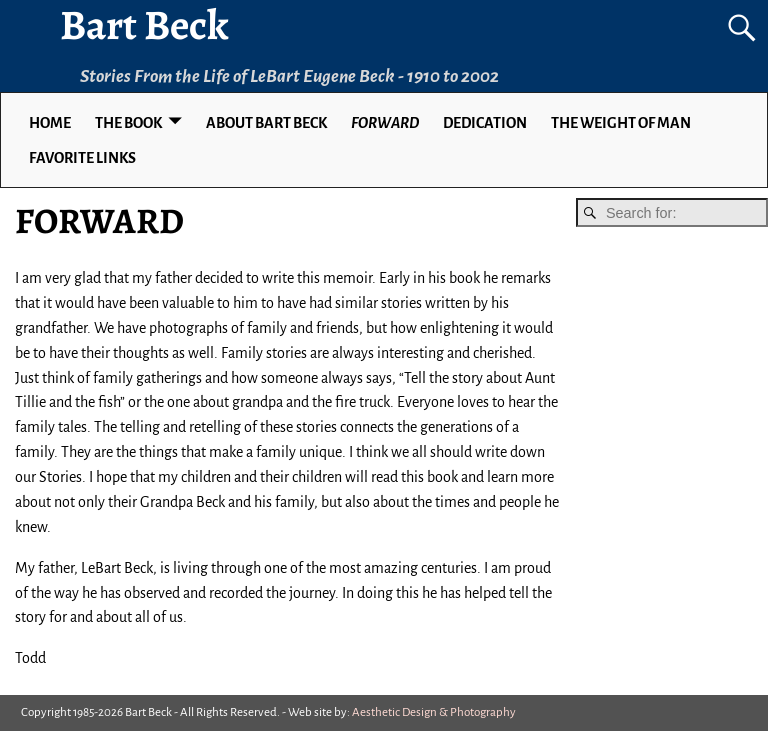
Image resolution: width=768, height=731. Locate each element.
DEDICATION (485, 123)
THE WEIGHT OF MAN (621, 123)
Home (50, 123)
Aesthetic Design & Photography (434, 712)
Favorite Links (82, 158)
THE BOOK (128, 123)
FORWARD (385, 123)
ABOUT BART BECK (266, 123)
